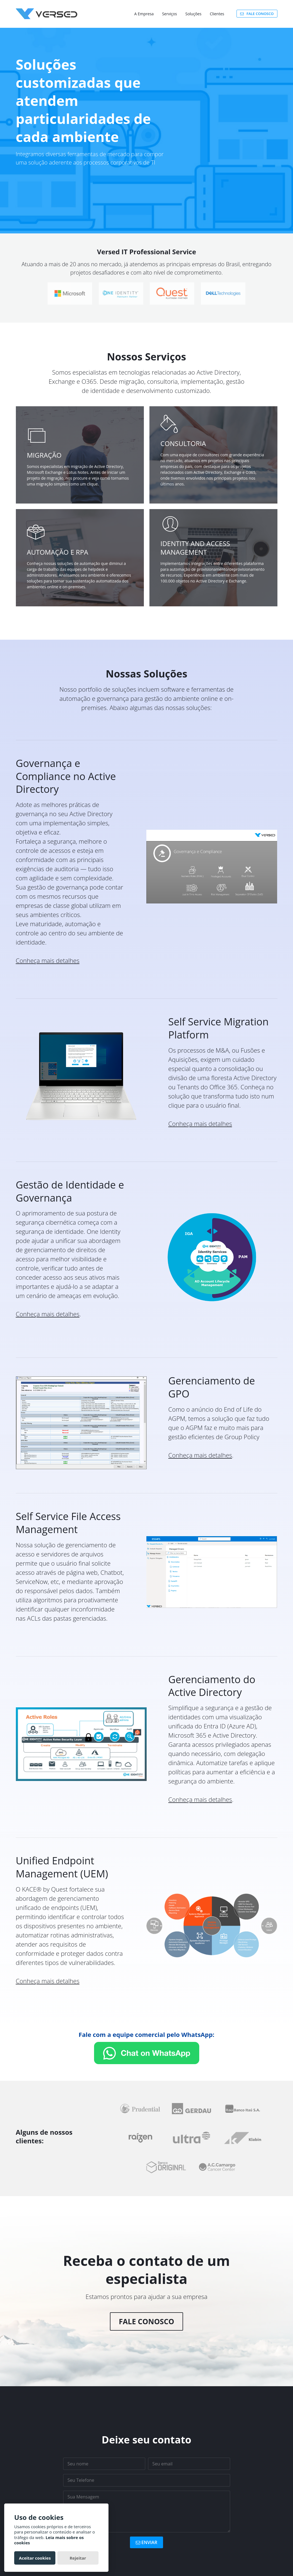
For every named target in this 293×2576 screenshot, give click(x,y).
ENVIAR (146, 2542)
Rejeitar (78, 2558)
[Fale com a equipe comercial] (146, 2053)
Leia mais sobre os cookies (49, 2540)
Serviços (169, 13)
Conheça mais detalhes (48, 960)
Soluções (193, 13)
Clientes (217, 13)
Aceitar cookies (35, 2558)
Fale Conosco (146, 2321)
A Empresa (144, 13)
